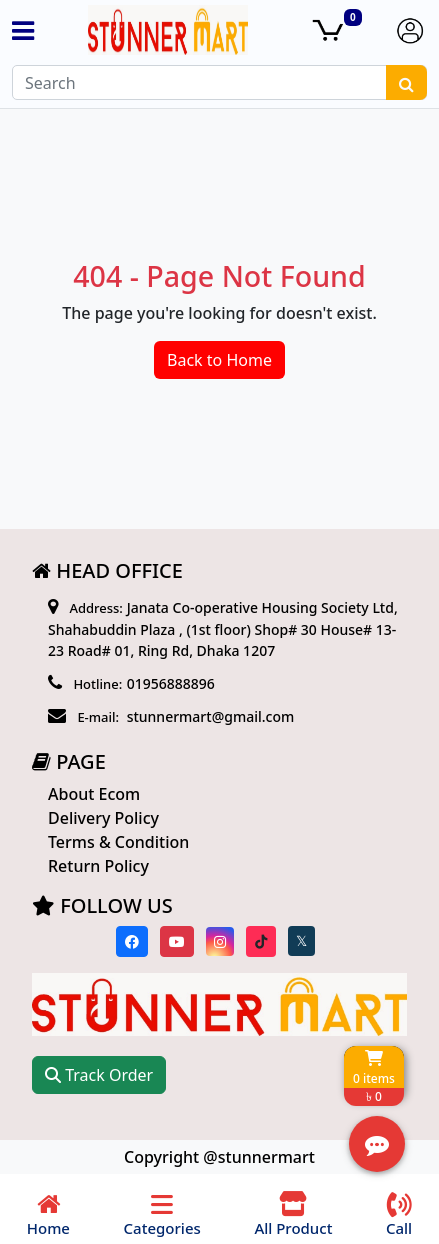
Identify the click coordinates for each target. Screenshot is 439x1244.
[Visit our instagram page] (220, 941)
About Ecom (94, 794)
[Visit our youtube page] (177, 941)
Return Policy (98, 866)
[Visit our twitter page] (301, 941)
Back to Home (219, 360)
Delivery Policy (103, 818)
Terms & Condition (118, 842)
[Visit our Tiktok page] (261, 941)
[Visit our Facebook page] (132, 941)
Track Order (99, 1075)
